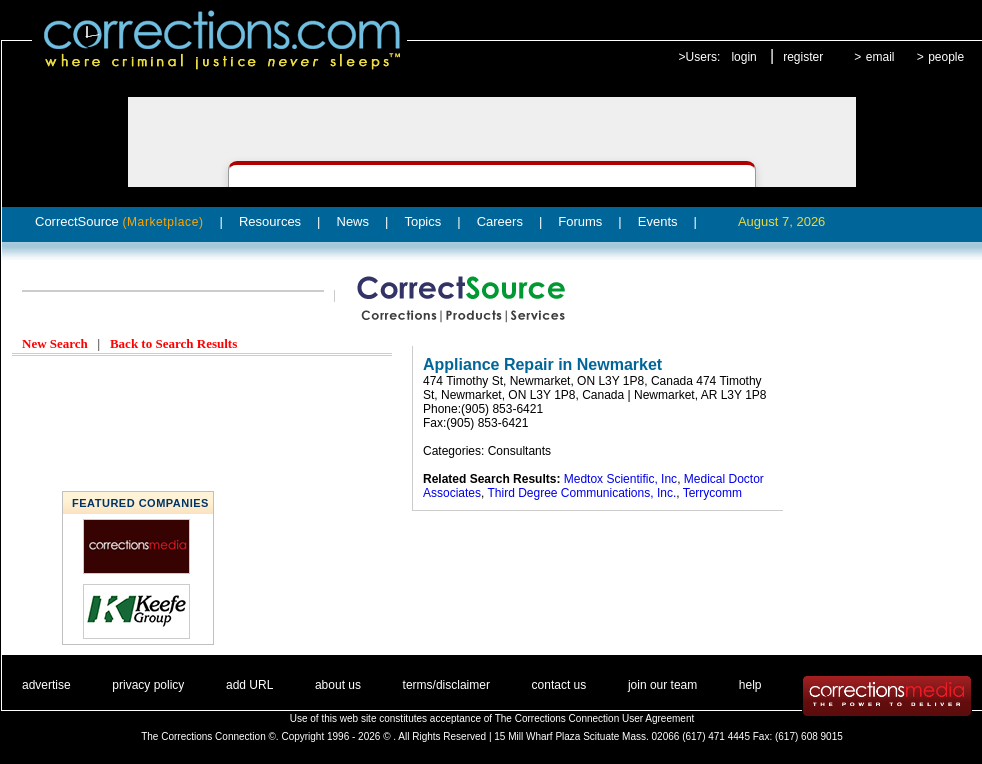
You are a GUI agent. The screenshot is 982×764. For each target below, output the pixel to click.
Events (658, 221)
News (353, 221)
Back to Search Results (173, 343)
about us (338, 685)
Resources (270, 221)
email (880, 57)
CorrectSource (119, 221)
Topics (422, 221)
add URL (249, 685)
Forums (580, 221)
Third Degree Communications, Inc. (581, 493)
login (743, 57)
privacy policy (148, 685)
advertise (46, 685)
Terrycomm (712, 493)
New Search (55, 343)
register (803, 57)
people (946, 57)
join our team (662, 685)
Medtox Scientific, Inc (620, 479)
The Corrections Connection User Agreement (595, 718)
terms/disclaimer (446, 685)
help (750, 685)
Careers (500, 221)
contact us (559, 685)
